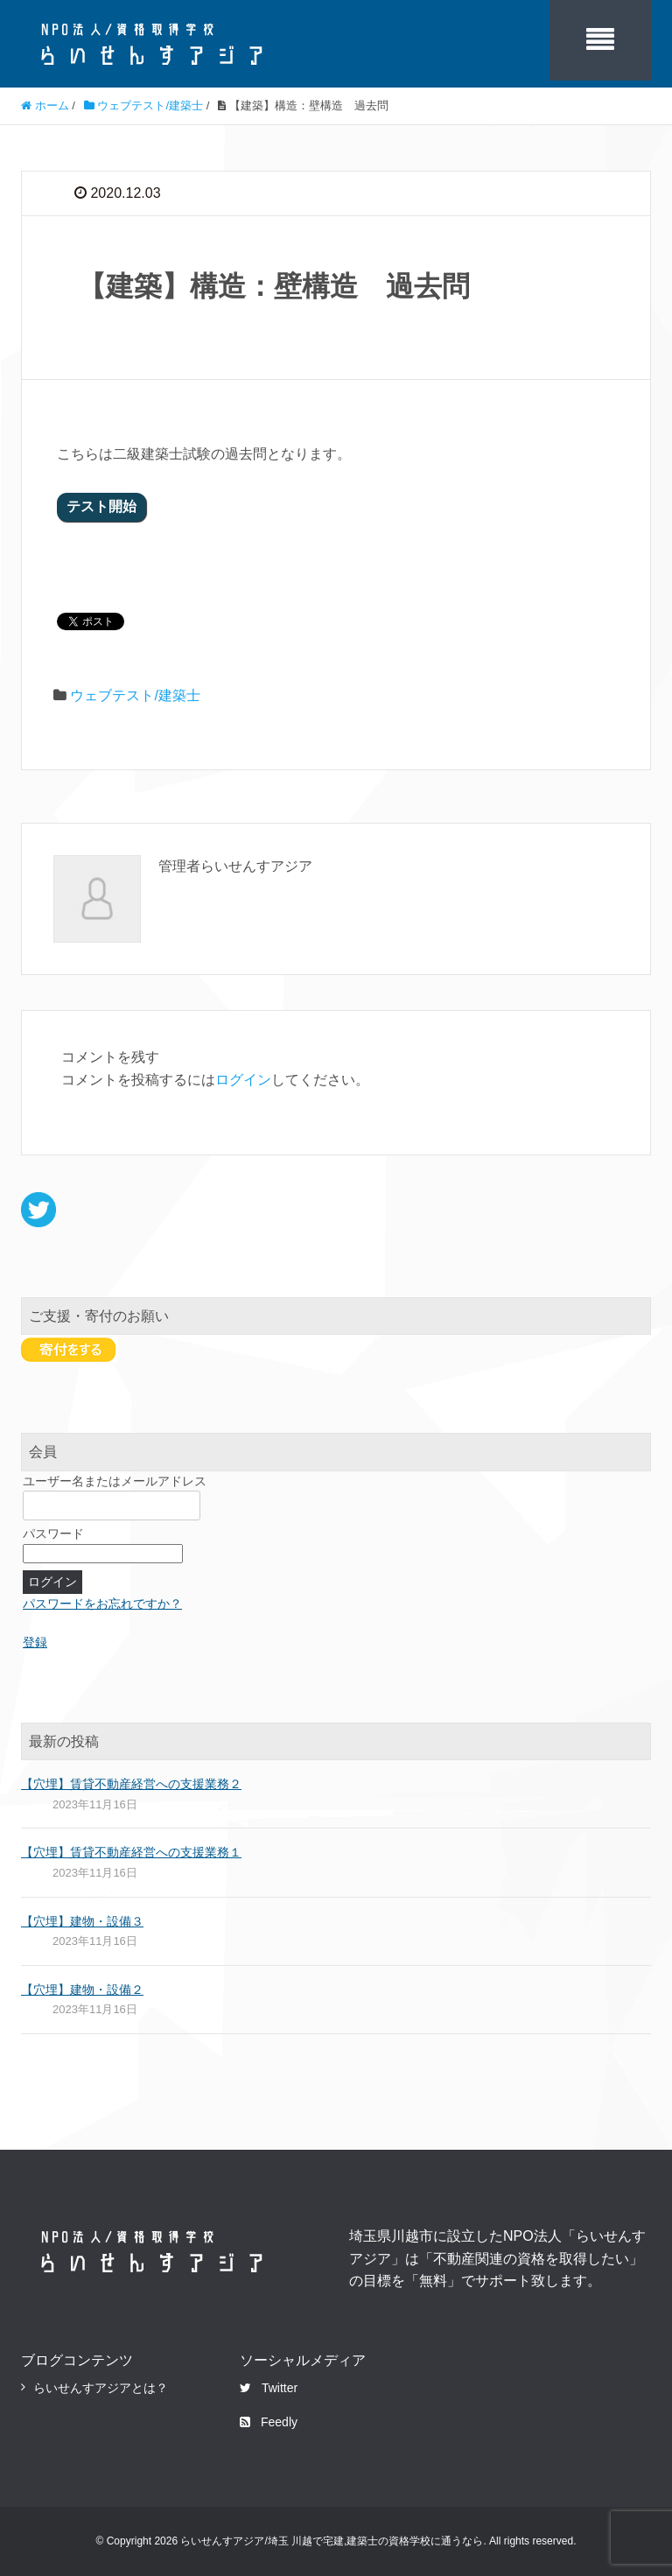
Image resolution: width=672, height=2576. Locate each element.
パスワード (53, 1534)
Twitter (269, 2388)
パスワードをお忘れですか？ (102, 1604)
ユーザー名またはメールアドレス (114, 1481)
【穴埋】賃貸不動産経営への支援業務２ (131, 1784)
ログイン (243, 1079)
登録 (35, 1642)
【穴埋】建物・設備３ (82, 1921)
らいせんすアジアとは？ (100, 2388)
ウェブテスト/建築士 (135, 695)
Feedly (269, 2422)
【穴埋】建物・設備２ (82, 1990)
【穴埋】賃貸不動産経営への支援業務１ (131, 1852)
